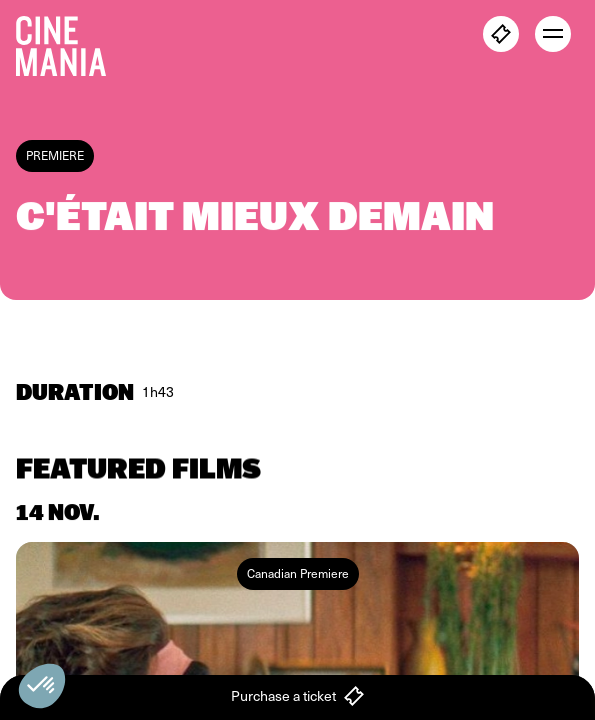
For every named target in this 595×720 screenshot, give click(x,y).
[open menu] (553, 34)
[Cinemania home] (69, 42)
